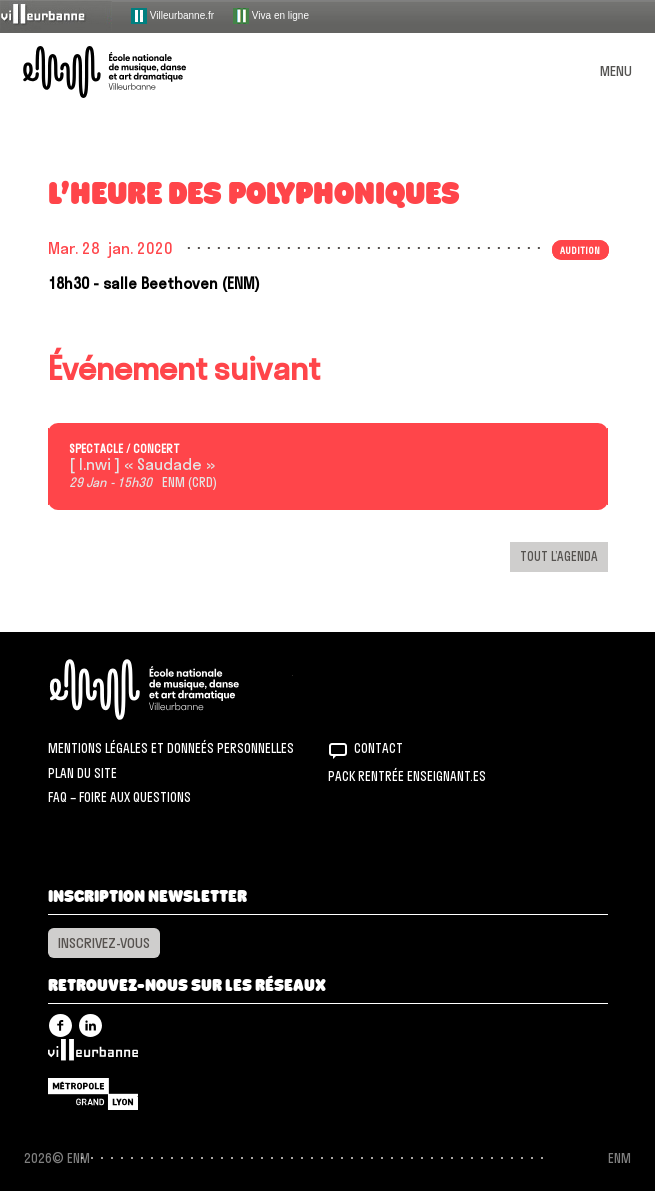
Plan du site (82, 773)
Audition (580, 250)
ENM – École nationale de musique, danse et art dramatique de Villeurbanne (128, 72)
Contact (378, 748)
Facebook (60, 1025)
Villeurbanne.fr (172, 16)
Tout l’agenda (559, 556)
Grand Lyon (93, 1094)
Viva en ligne (271, 16)
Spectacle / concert (124, 449)
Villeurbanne (93, 1055)
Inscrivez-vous (104, 943)
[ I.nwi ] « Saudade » (142, 465)
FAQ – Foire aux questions (119, 797)
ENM (170, 689)
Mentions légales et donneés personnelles (171, 748)
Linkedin (90, 1025)
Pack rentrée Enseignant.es (407, 776)
